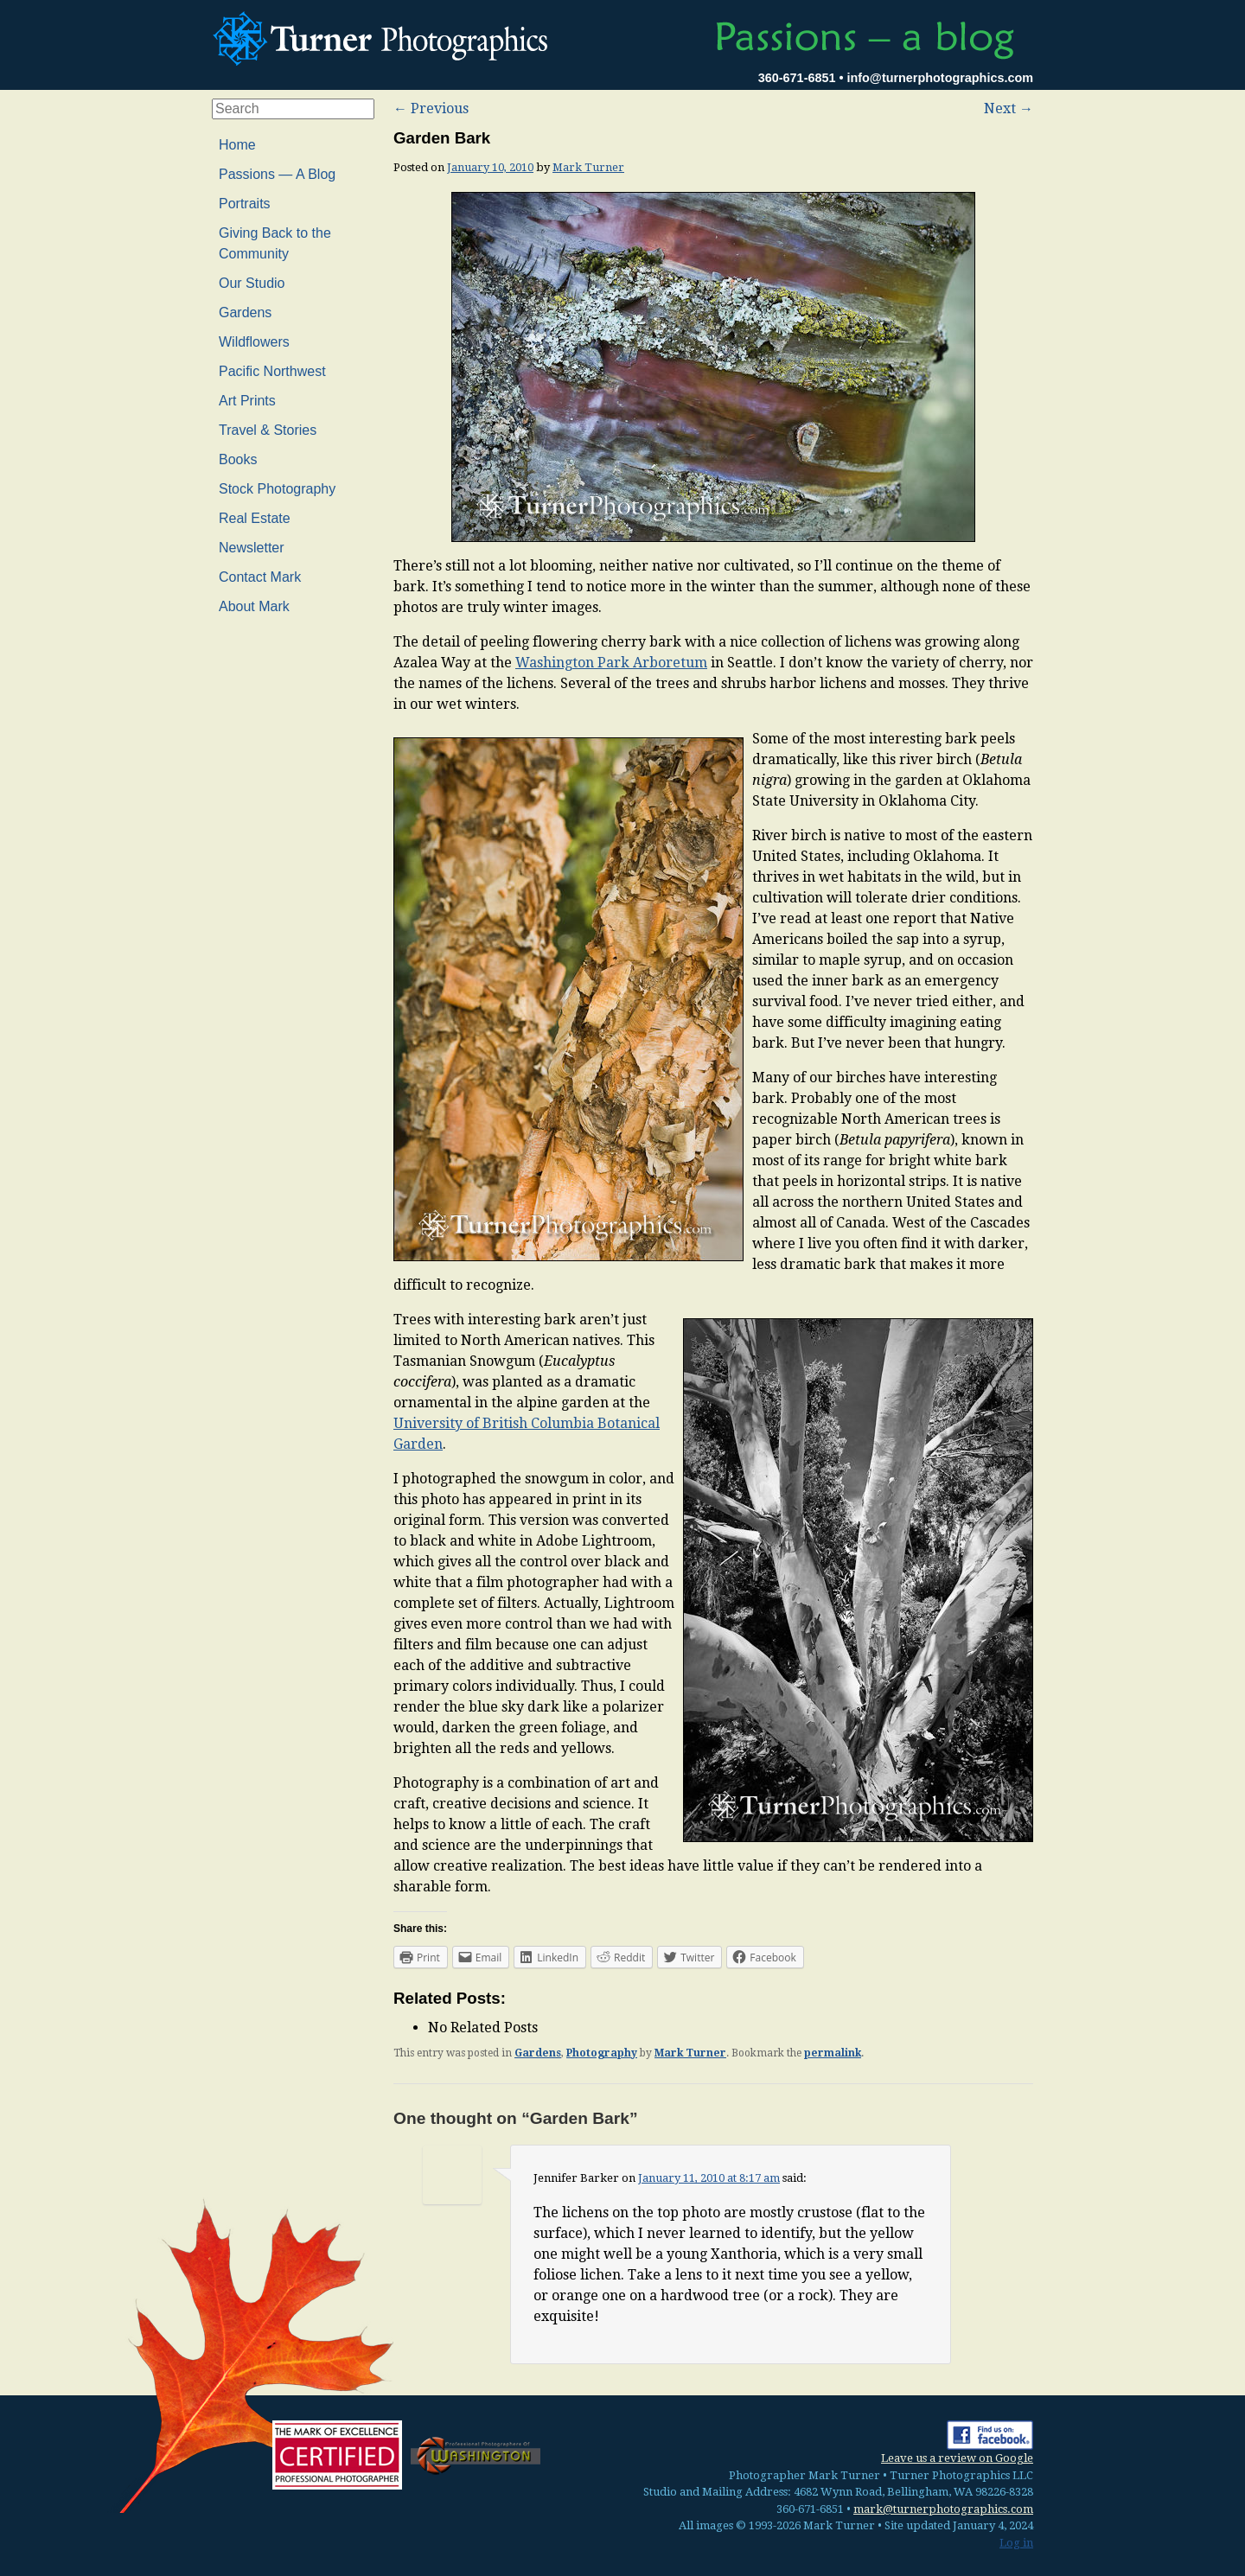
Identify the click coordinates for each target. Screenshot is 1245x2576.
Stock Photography (277, 488)
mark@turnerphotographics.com (943, 2509)
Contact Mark (260, 577)
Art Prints (247, 400)
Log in (1016, 2542)
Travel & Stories (267, 430)
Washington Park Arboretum (611, 662)
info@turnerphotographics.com (939, 78)
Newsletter (251, 547)
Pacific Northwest (272, 371)
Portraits (245, 203)
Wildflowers (254, 342)
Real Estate (254, 518)
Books (238, 459)
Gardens (537, 2053)
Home (237, 144)
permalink (832, 2053)
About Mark (254, 606)
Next (1008, 108)
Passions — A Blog (277, 174)
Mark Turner (588, 167)
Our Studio (251, 283)
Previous (431, 108)
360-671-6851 (797, 78)
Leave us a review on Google (957, 2458)
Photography (601, 2053)
